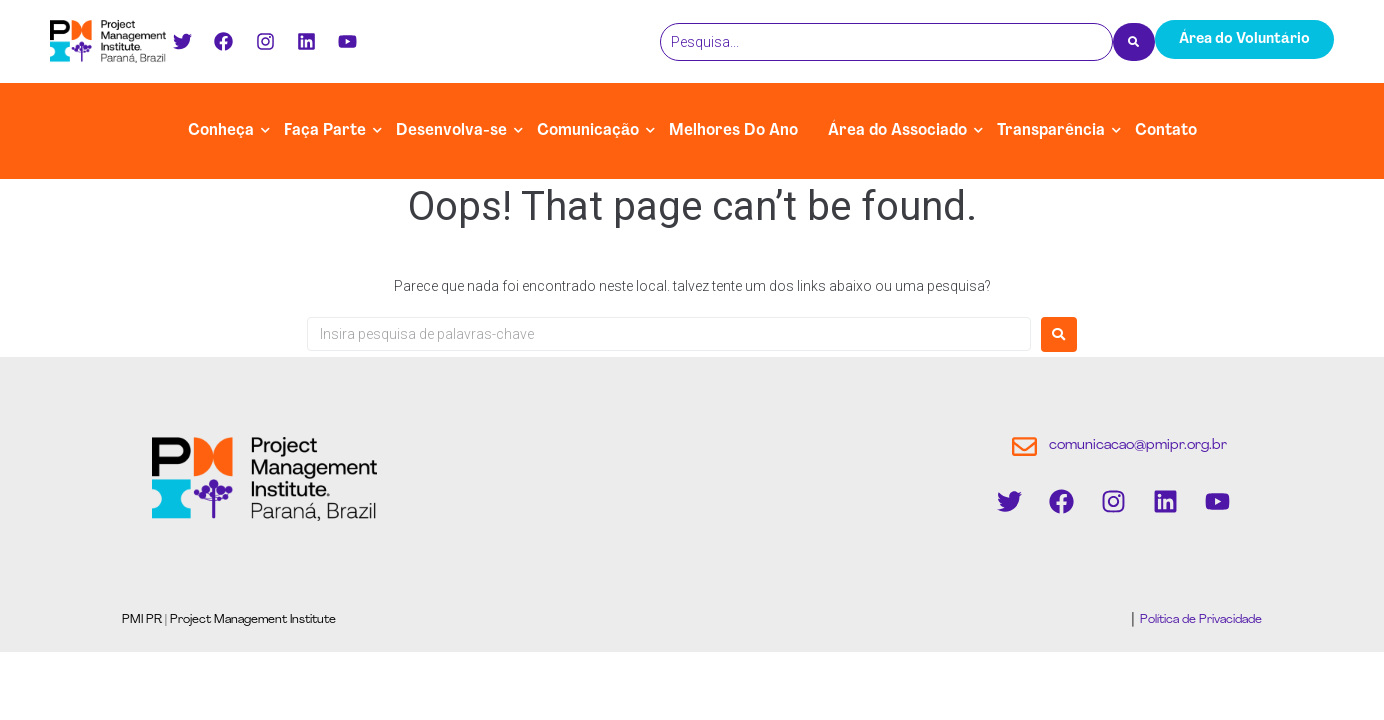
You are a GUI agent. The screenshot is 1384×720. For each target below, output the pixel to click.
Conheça (221, 131)
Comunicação (588, 131)
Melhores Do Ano (733, 131)
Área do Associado (897, 131)
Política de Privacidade (1199, 620)
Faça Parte (325, 131)
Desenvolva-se (451, 131)
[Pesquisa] (886, 42)
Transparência (1051, 131)
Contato (1166, 131)
